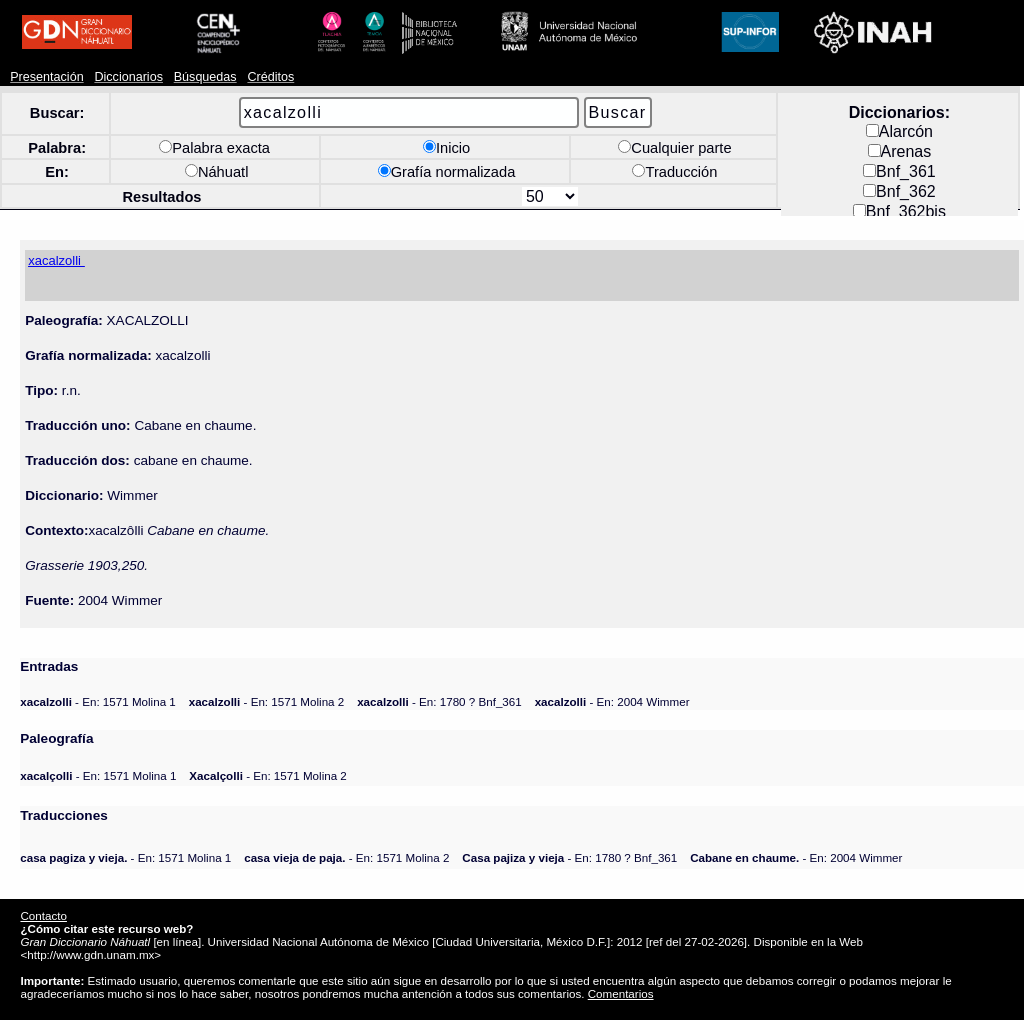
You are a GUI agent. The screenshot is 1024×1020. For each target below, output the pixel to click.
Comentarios (621, 993)
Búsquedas (205, 77)
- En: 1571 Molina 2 (267, 701)
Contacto (43, 915)
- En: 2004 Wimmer (612, 701)
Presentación (46, 77)
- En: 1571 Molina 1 (98, 701)
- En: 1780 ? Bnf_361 (439, 701)
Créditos (270, 77)
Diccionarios (128, 77)
